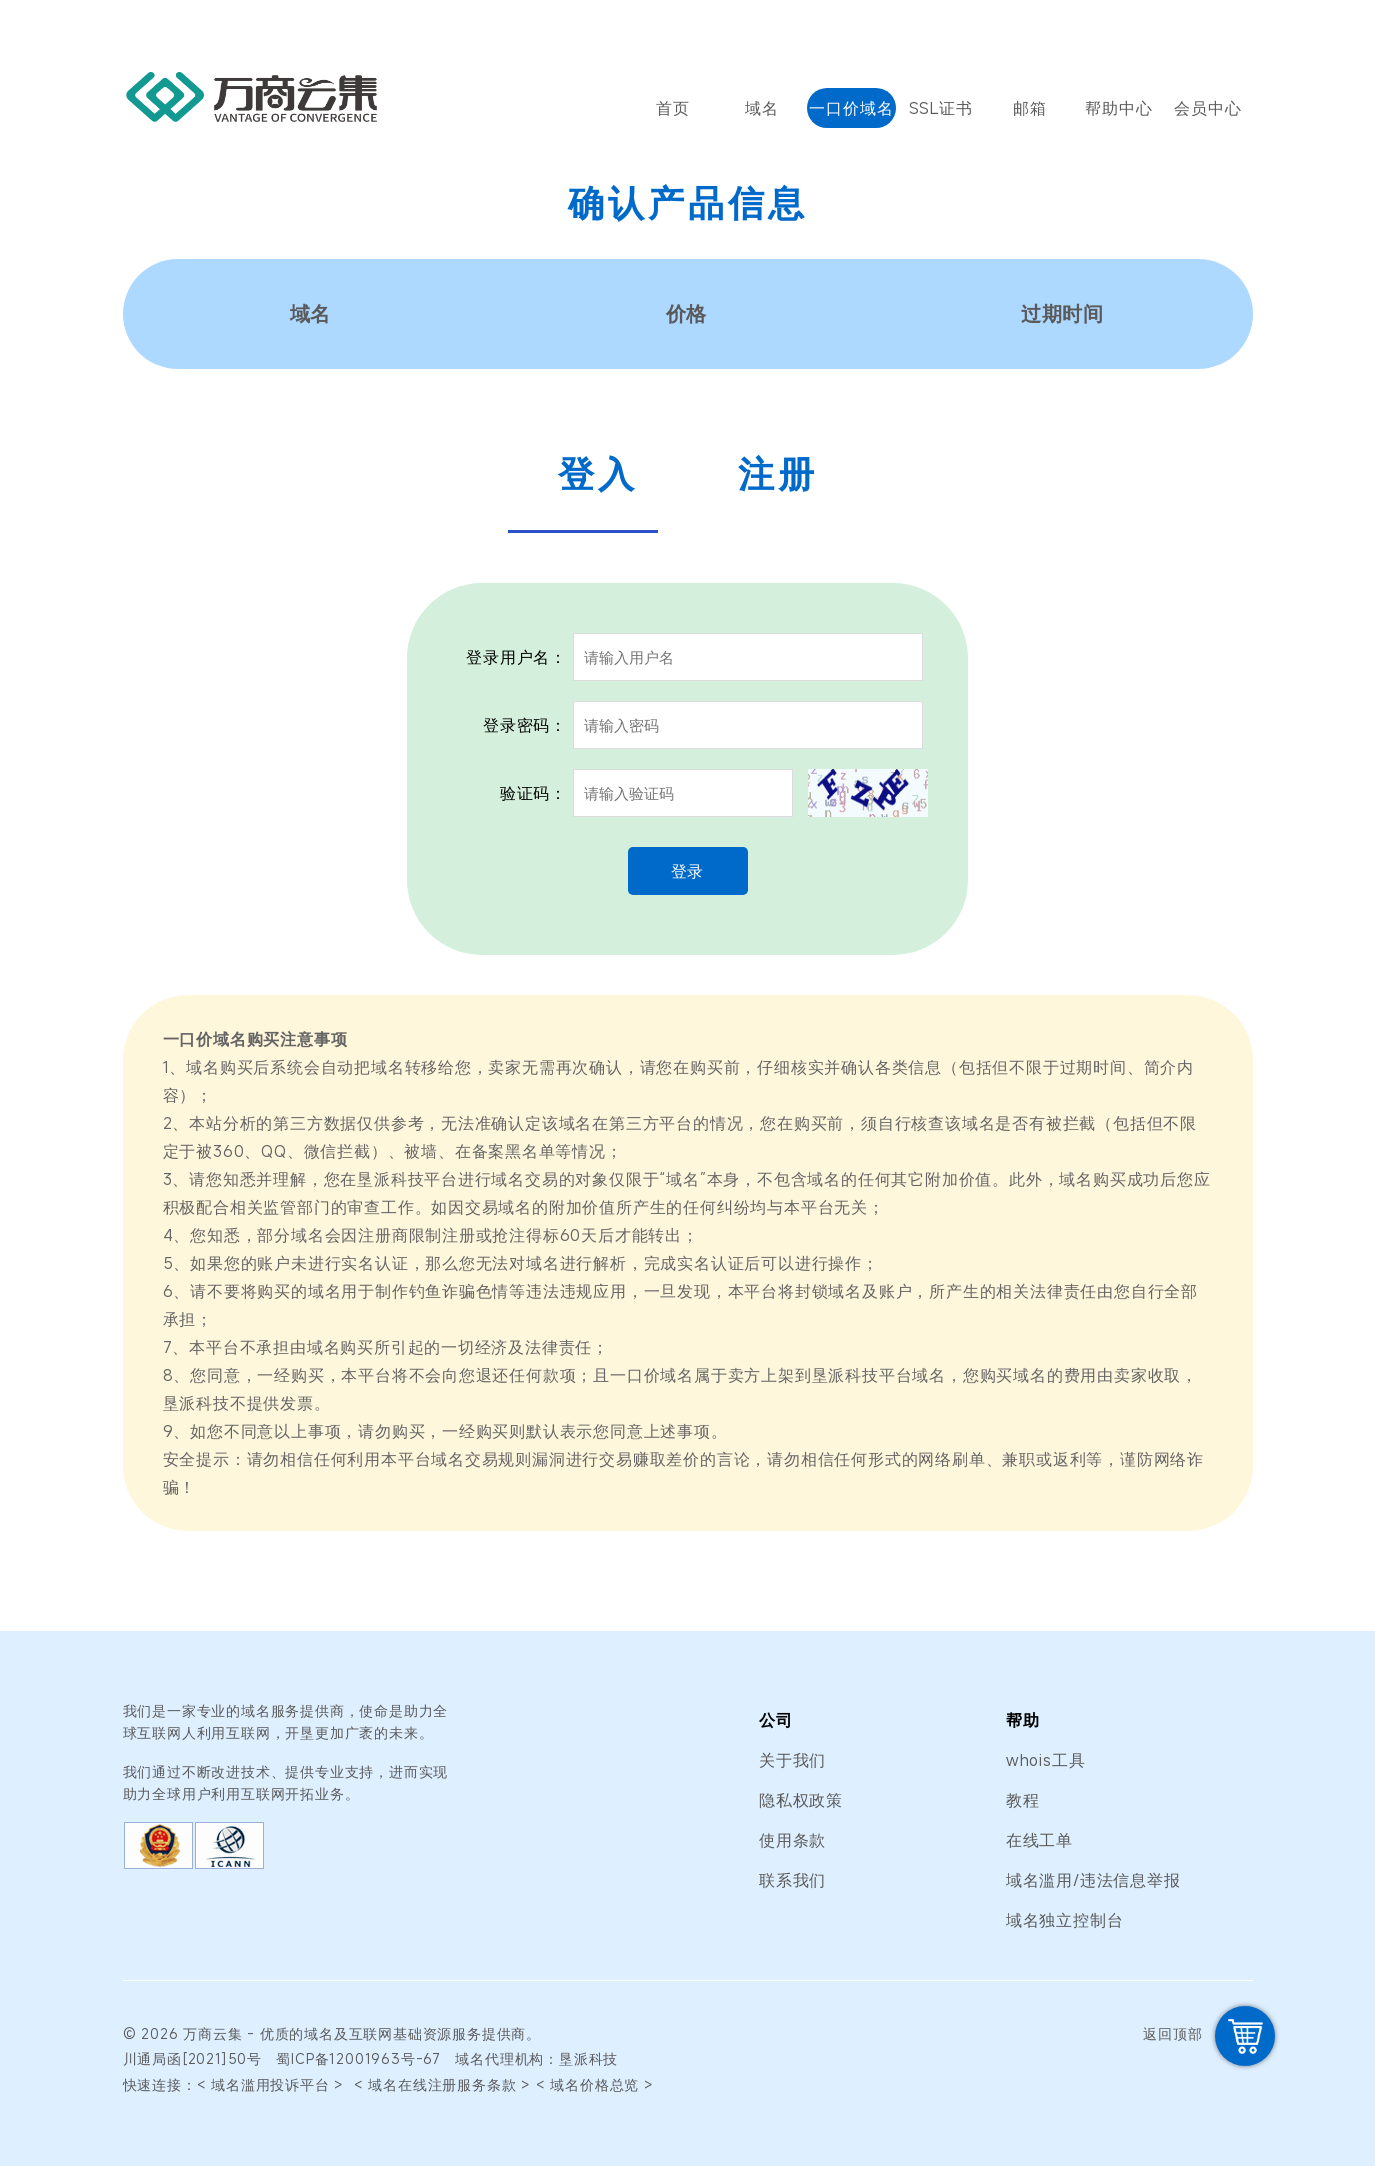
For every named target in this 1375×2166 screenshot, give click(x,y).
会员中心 (1207, 108)
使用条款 (792, 1840)
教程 (1023, 1800)
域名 (762, 108)
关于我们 (792, 1760)
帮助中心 (1118, 108)
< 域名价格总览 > (595, 2084)
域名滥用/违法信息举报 (1093, 1880)
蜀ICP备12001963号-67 (358, 2058)
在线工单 (1039, 1840)
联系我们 (792, 1880)
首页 (673, 108)
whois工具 (1046, 1760)
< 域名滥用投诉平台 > (273, 2084)
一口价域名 (851, 108)
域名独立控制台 (1065, 1920)
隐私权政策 (801, 1800)
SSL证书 (941, 108)
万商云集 (212, 2033)
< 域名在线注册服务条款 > (442, 2084)
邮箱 (1030, 108)
